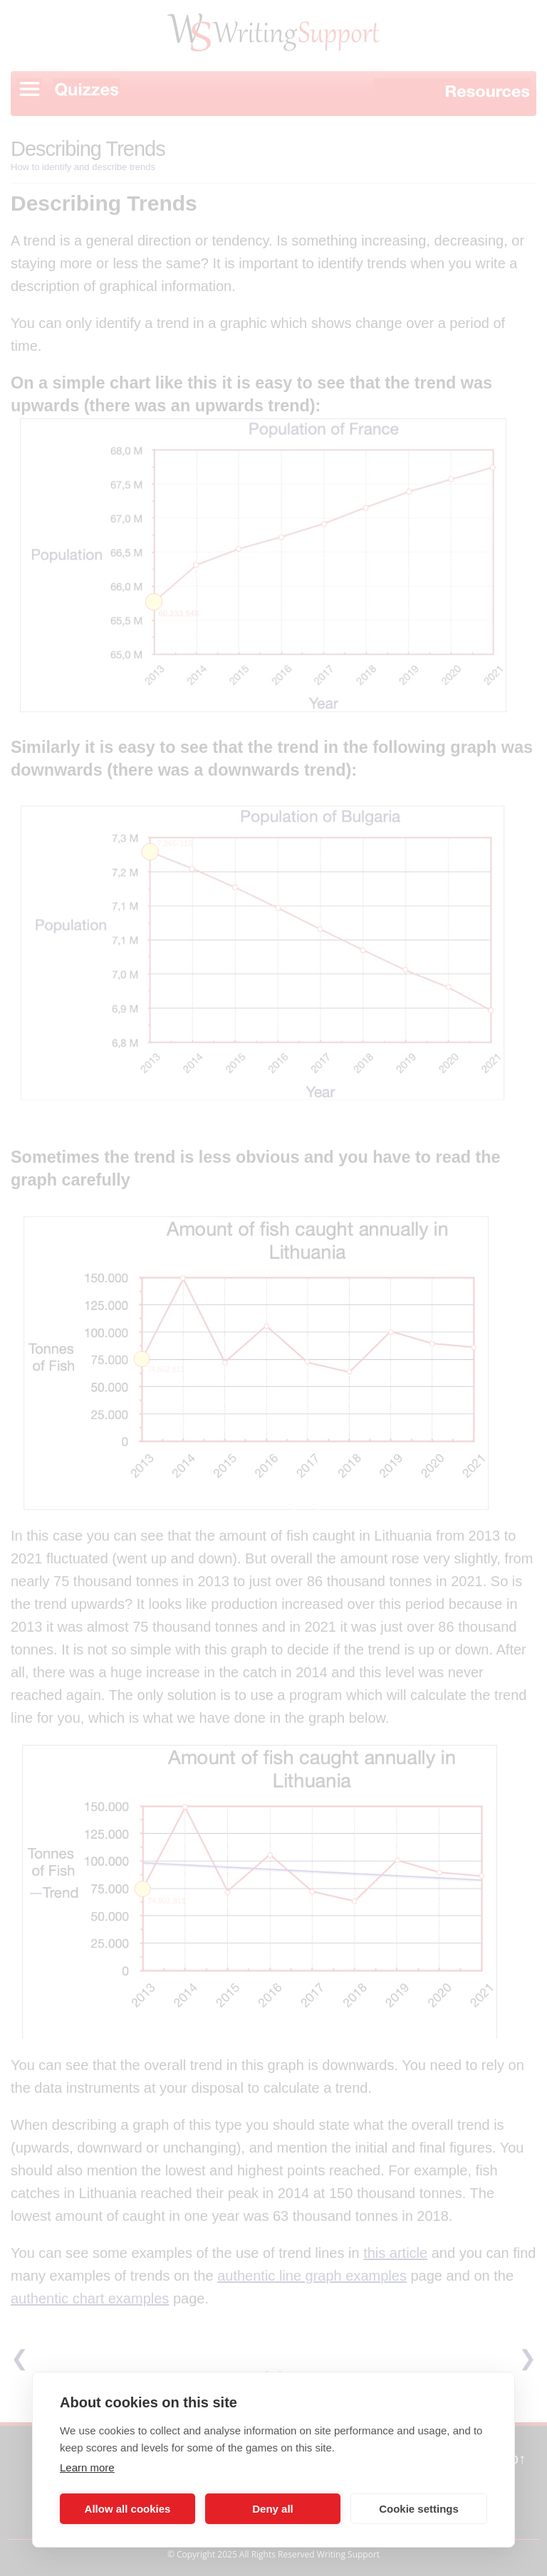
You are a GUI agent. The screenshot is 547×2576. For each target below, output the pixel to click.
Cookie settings (419, 2509)
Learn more (87, 2467)
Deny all (272, 2509)
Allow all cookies (128, 2509)
